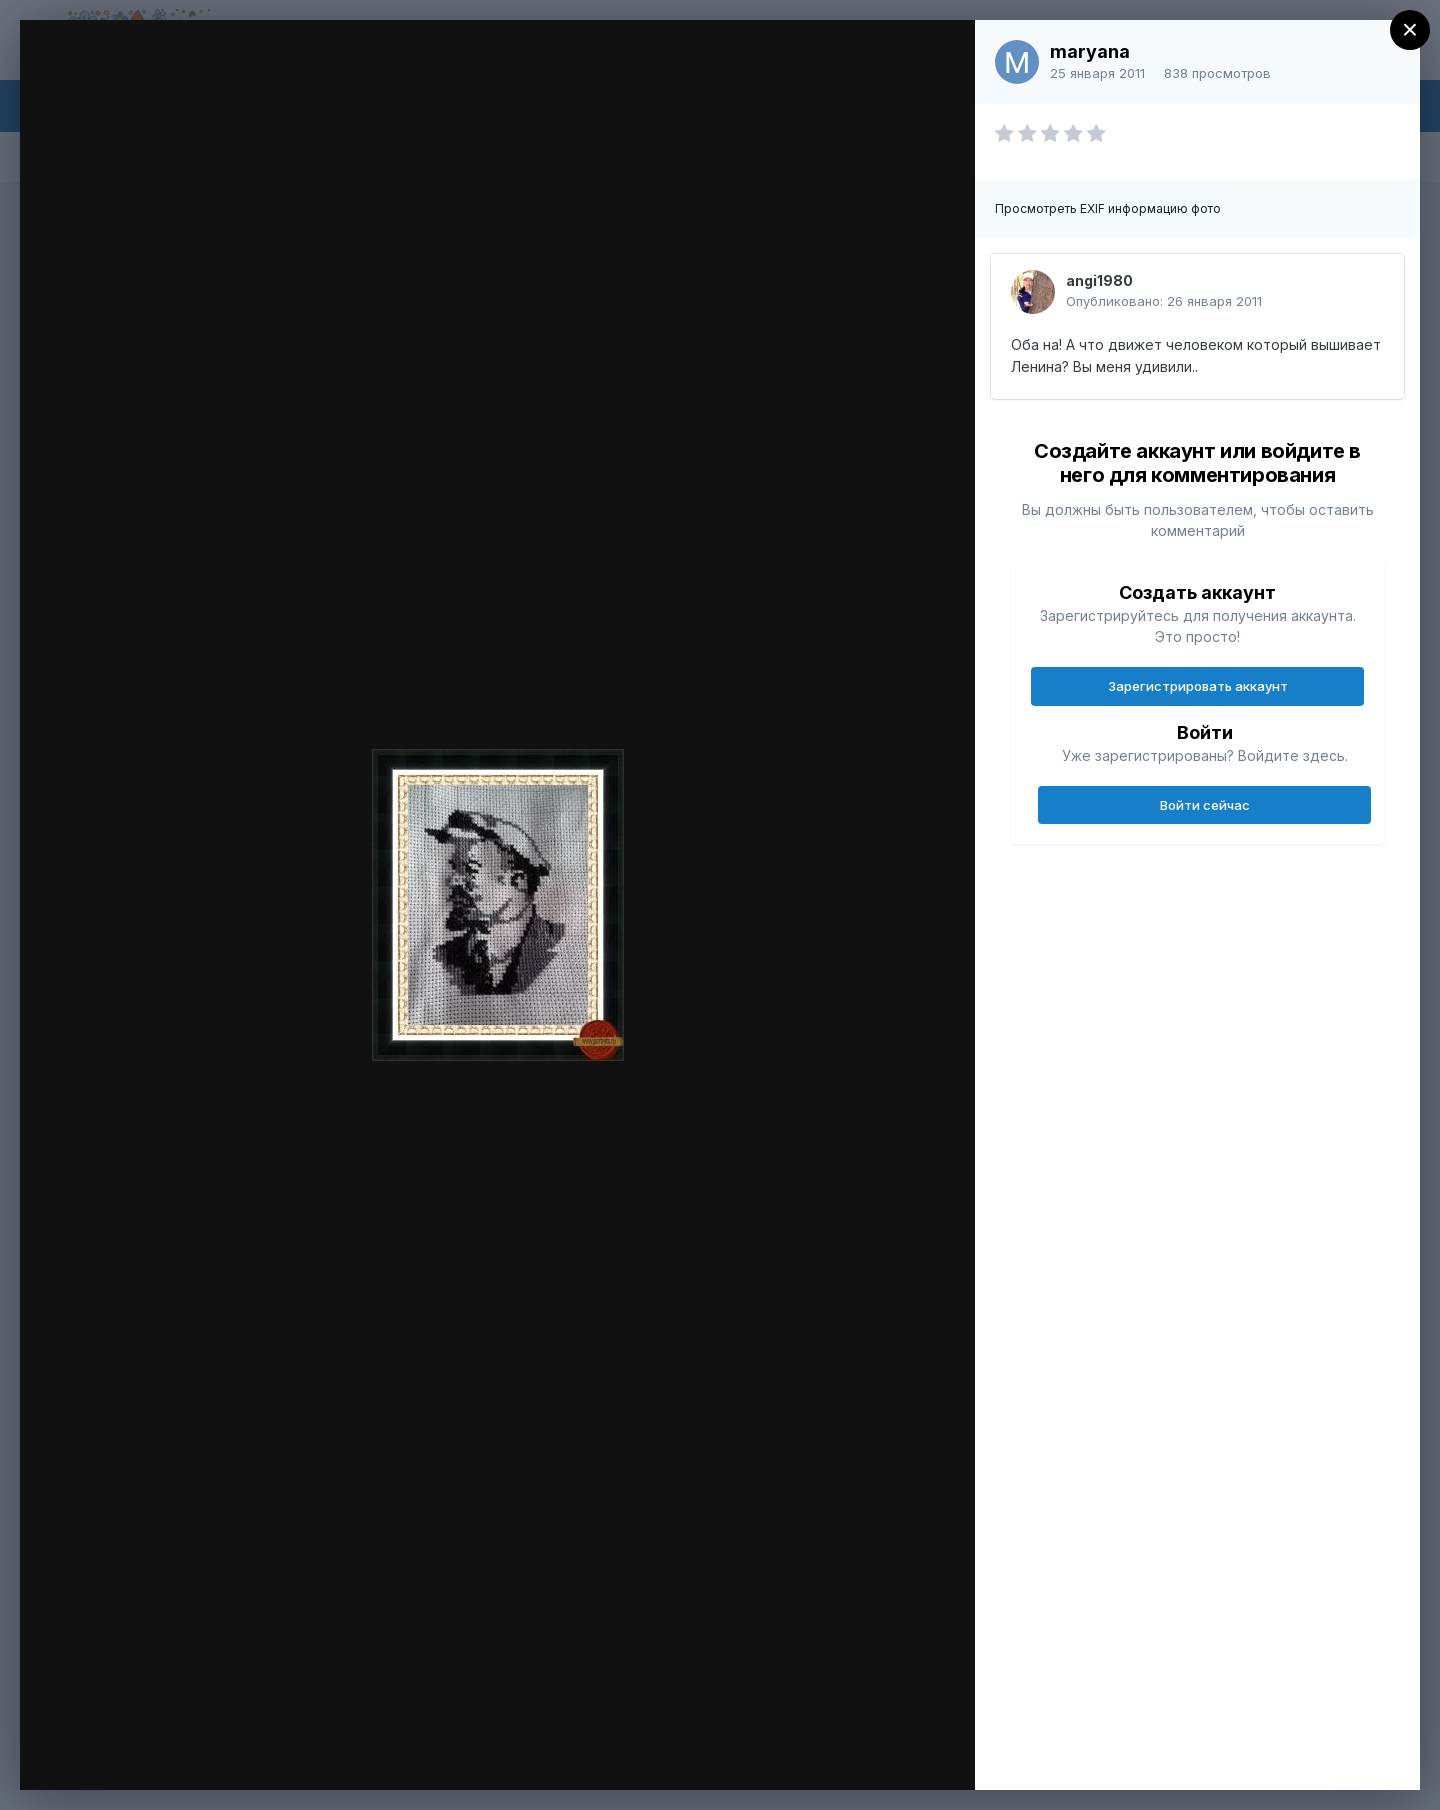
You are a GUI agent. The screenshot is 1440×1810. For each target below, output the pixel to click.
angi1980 (1099, 280)
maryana (1090, 51)
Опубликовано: (1164, 301)
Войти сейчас (1205, 805)
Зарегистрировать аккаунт (1198, 686)
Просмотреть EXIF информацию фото (1108, 208)
